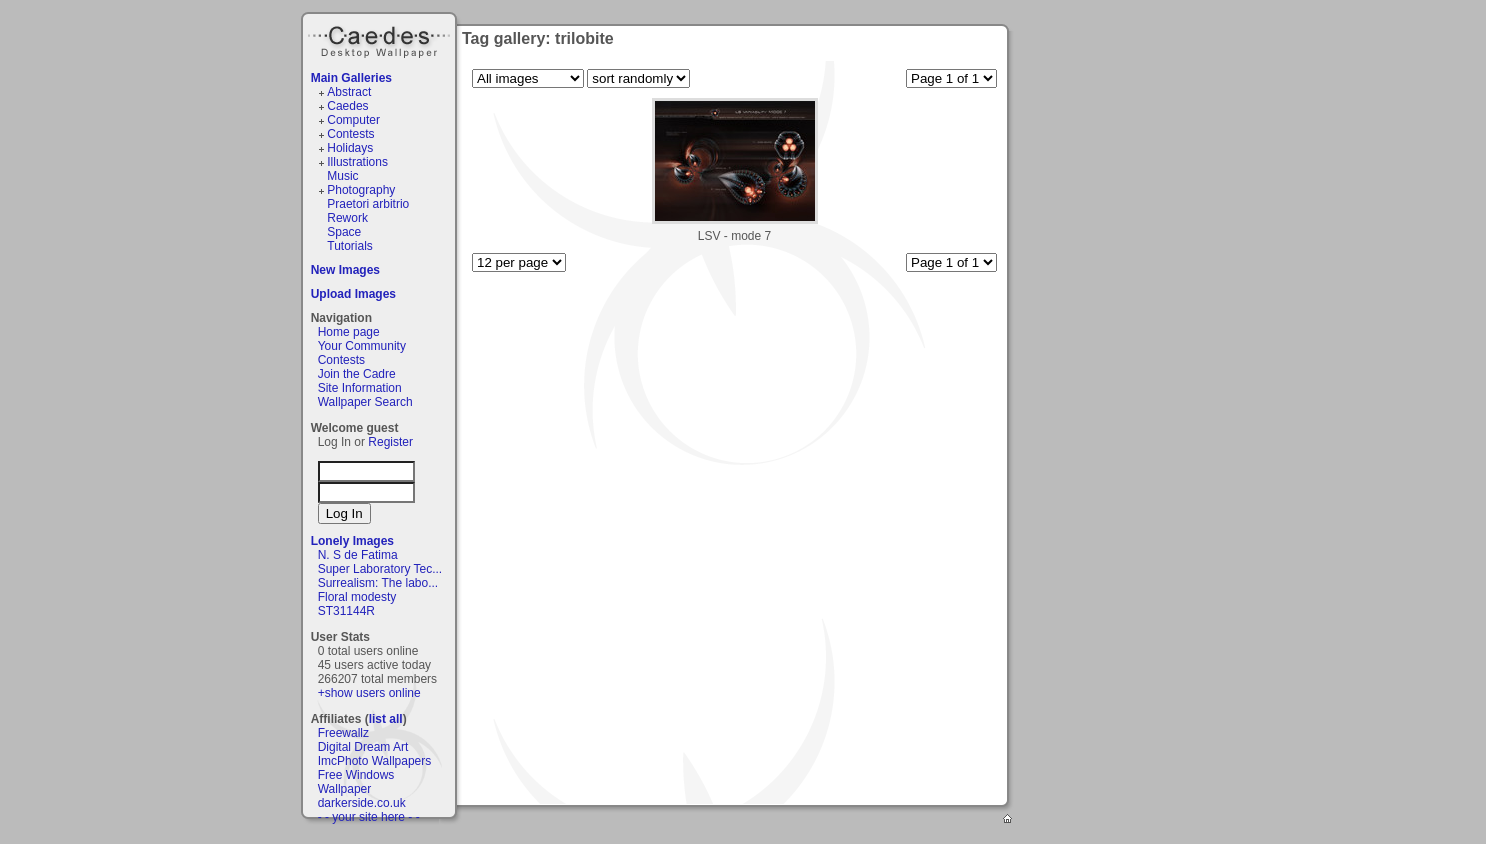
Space (344, 232)
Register (390, 442)
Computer (353, 120)
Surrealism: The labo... (378, 583)
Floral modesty (357, 597)
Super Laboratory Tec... (380, 569)
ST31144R (346, 611)
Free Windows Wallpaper (356, 782)
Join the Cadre (357, 374)
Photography (361, 190)
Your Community (362, 346)
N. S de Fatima (358, 555)
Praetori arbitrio (368, 204)
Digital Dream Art (363, 747)
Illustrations (357, 162)
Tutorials (350, 246)
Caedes (381, 39)
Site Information (360, 388)
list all (386, 719)
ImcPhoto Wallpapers (375, 761)
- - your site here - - (369, 817)
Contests (350, 134)
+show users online (369, 693)
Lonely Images (352, 541)
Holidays (350, 148)
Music (342, 176)
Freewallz (343, 733)
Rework (347, 218)
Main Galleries (351, 78)
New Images (345, 270)
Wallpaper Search (365, 402)
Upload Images (353, 294)
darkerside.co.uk (362, 803)
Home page (349, 332)
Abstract (349, 92)
